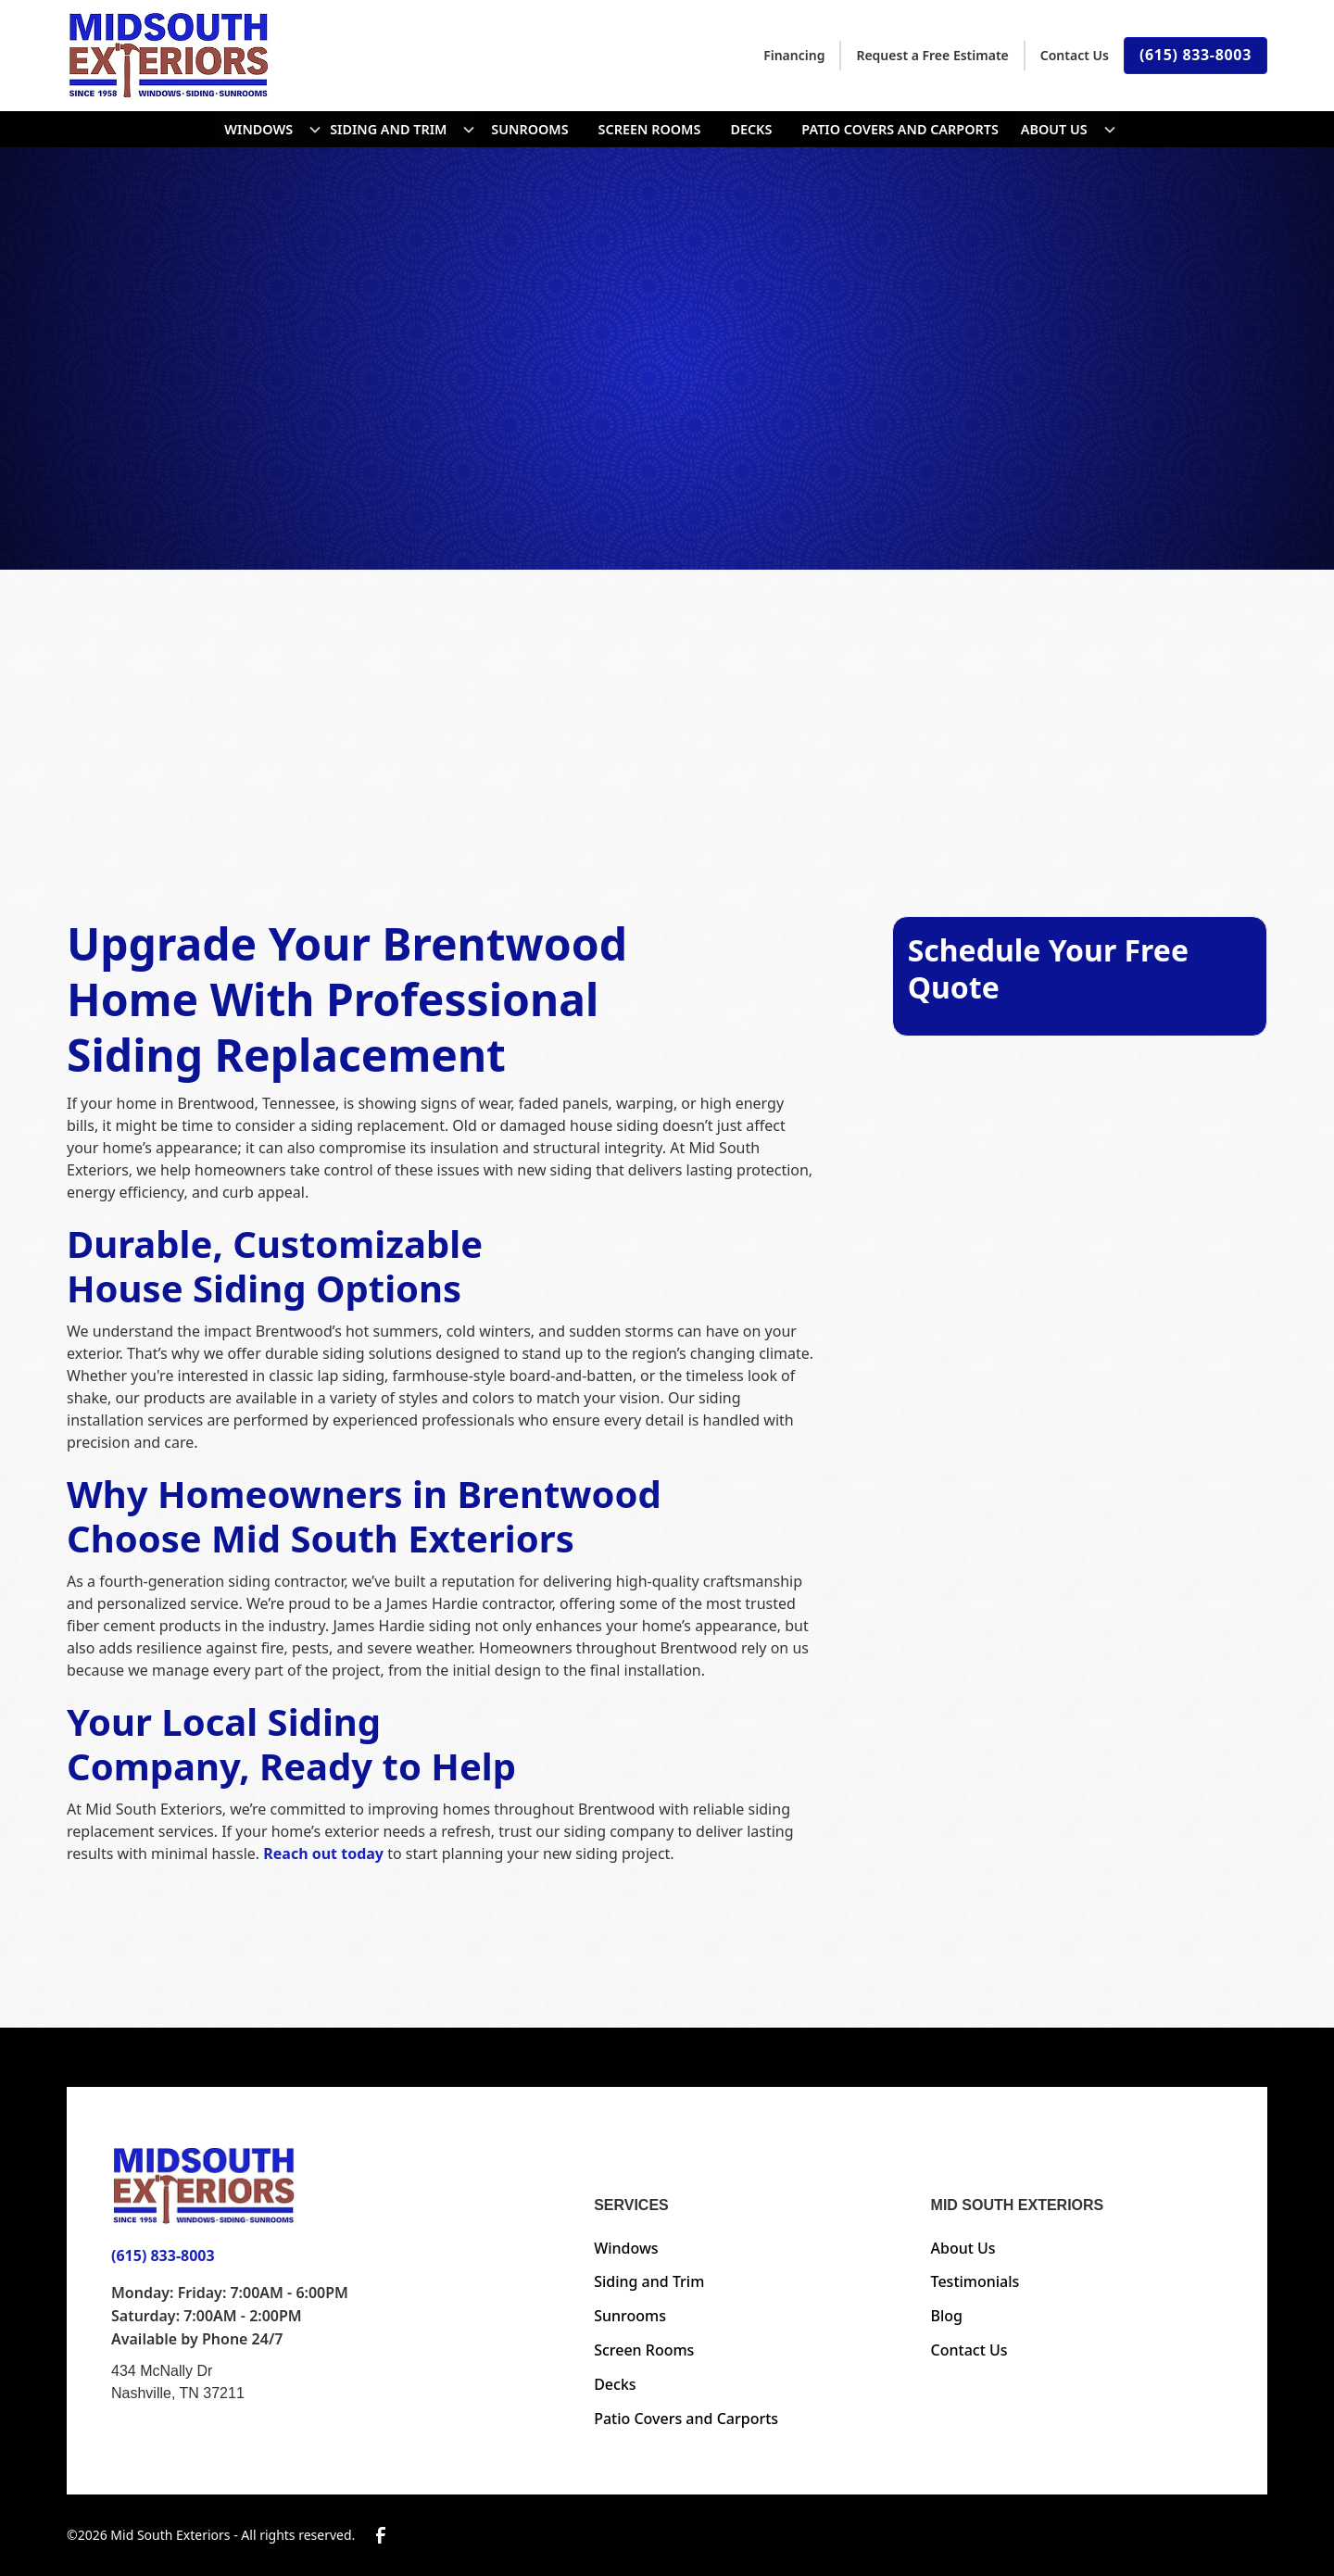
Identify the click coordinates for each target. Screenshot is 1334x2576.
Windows (258, 129)
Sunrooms (529, 129)
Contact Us (1074, 55)
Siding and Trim (649, 2281)
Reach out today (323, 1853)
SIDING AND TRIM (388, 129)
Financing (793, 55)
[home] (169, 55)
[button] (269, 129)
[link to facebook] (381, 2535)
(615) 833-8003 (1195, 54)
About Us (1054, 129)
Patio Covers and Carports (899, 129)
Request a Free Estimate (932, 55)
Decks (751, 129)
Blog (947, 2316)
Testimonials (975, 2281)
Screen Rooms (649, 129)
